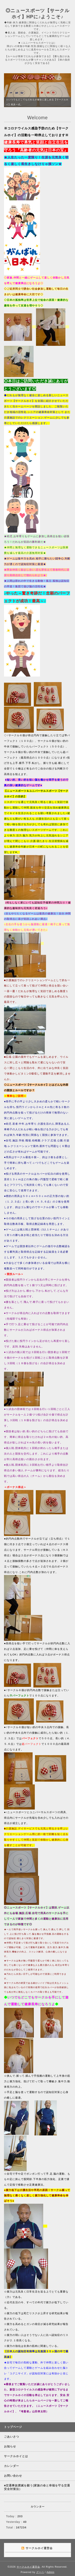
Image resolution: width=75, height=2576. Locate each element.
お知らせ (10, 2446)
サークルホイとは (16, 2456)
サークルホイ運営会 (28, 2566)
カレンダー (11, 2465)
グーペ (40, 2572)
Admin (50, 2572)
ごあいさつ (11, 2436)
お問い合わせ (13, 2475)
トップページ (13, 2426)
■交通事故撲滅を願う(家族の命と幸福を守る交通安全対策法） (37, 2487)
